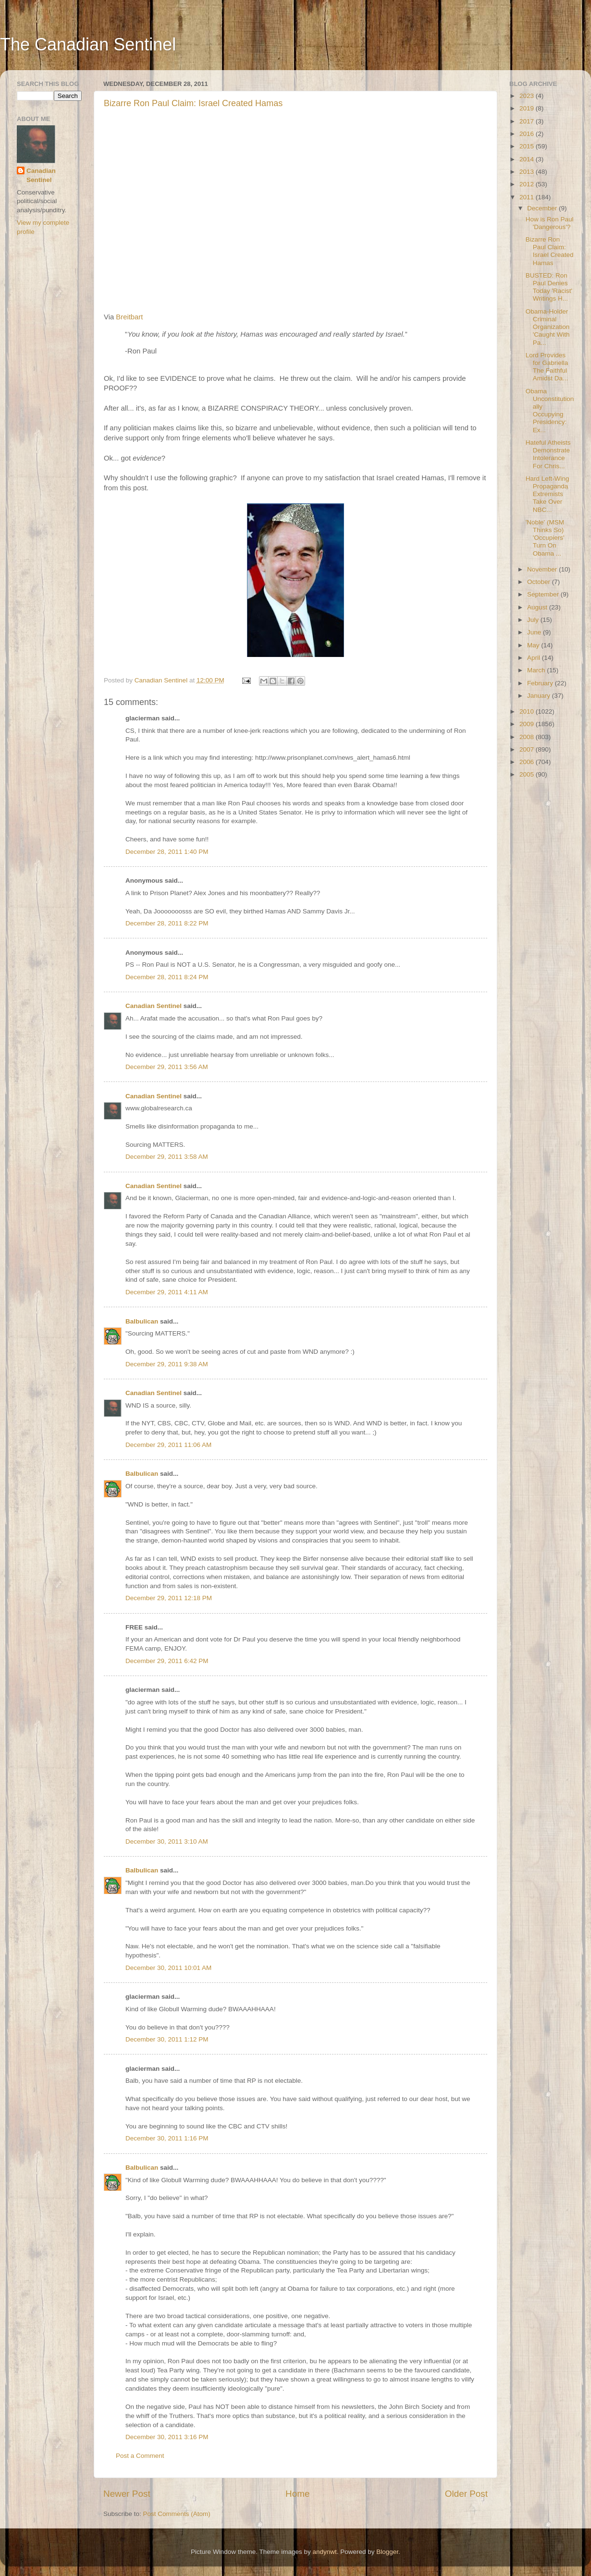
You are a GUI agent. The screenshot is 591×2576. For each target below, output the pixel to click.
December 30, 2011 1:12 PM (167, 2039)
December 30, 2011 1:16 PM (167, 2138)
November (543, 569)
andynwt (324, 2551)
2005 (527, 774)
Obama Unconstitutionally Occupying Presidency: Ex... (550, 411)
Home (297, 2494)
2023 (527, 95)
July (534, 619)
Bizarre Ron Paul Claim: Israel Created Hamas (193, 103)
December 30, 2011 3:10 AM (166, 1841)
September (544, 594)
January (539, 695)
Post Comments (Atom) (176, 2513)
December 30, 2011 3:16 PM (167, 2437)
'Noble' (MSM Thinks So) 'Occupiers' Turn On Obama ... (545, 538)
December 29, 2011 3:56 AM (166, 1066)
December (543, 208)
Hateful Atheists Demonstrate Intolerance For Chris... (548, 454)
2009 (527, 724)
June (535, 632)
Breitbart (129, 317)
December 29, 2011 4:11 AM (166, 1292)
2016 (527, 133)
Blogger (387, 2551)
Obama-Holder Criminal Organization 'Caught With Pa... (548, 327)
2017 (527, 121)
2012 (527, 184)
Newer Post (126, 2494)
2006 (527, 762)
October (539, 581)
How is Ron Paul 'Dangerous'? (550, 223)
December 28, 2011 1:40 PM (167, 851)
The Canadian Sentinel (88, 44)
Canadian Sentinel (153, 1005)
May (534, 645)
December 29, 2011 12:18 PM (168, 1598)
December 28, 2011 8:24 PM (167, 977)
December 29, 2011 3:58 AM (166, 1156)
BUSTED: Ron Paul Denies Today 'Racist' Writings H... (549, 287)
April (534, 657)
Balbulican (141, 1321)
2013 (527, 171)
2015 (527, 146)
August (538, 607)
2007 (527, 749)
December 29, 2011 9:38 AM (166, 1364)
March (537, 670)
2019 (527, 108)
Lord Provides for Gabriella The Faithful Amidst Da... (547, 367)
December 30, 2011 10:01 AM (168, 1967)
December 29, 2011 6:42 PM (167, 1661)
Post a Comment (140, 2455)
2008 (527, 737)
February (541, 683)
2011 (527, 197)
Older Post (466, 2494)
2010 (527, 711)
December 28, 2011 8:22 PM (167, 923)
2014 (527, 159)
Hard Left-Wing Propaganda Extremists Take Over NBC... (547, 494)
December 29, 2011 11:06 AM (168, 1444)
